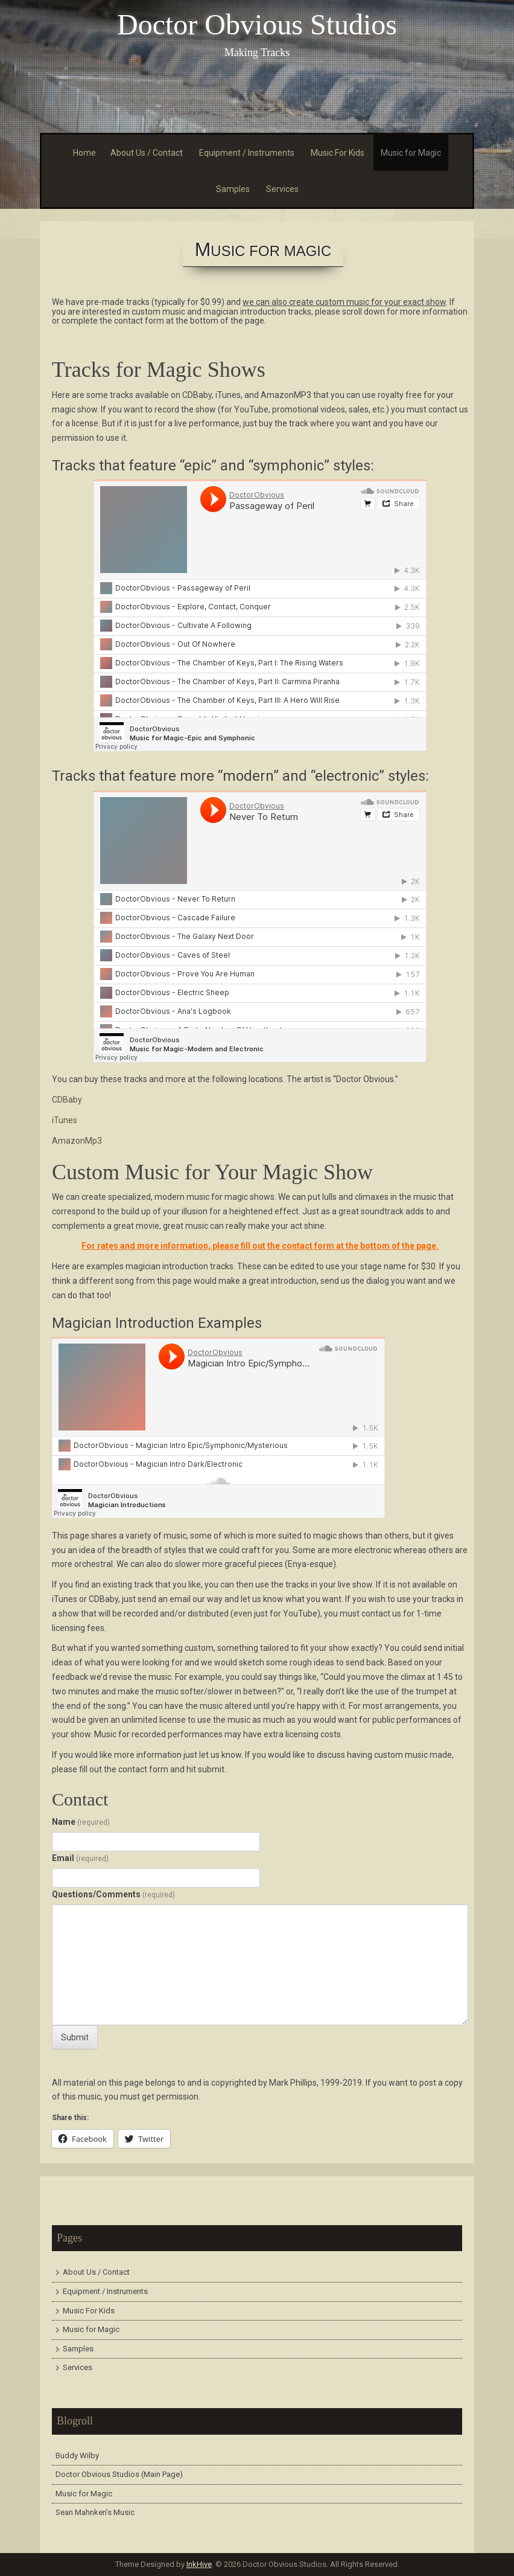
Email (80, 1858)
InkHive (199, 2564)
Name (81, 1822)
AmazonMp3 (77, 1140)
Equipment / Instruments (246, 153)
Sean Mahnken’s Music (95, 2512)
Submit (75, 2037)
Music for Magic (411, 153)
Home (84, 153)
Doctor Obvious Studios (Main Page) (119, 2474)
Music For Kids (337, 153)
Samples (233, 189)
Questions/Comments (113, 1894)
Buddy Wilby (77, 2455)
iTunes (64, 1120)
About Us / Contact (146, 153)
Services (282, 189)
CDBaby (67, 1099)
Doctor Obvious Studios (257, 24)
